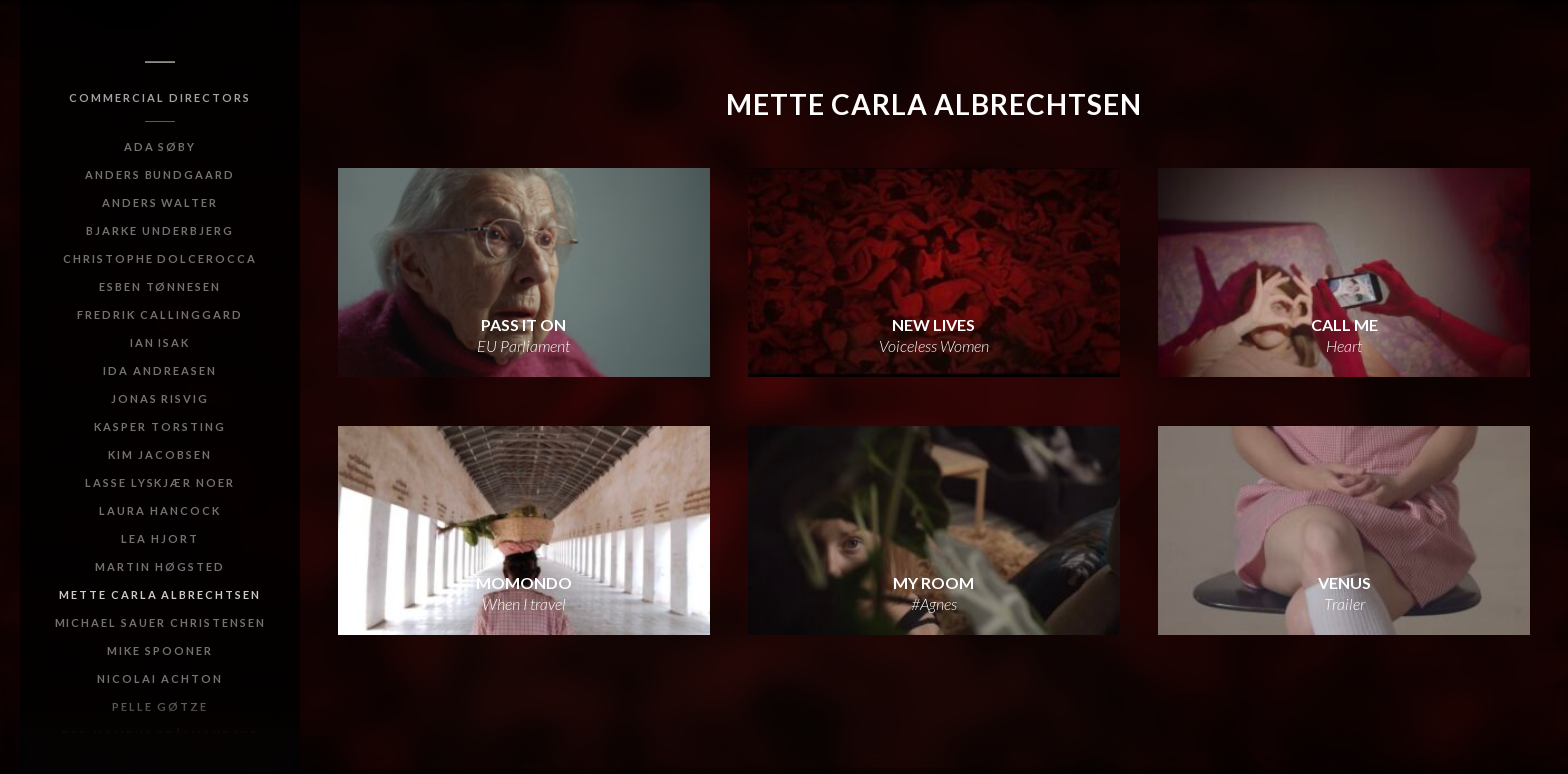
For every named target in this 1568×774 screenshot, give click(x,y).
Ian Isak (160, 342)
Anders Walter (160, 202)
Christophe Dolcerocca (160, 258)
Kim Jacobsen (160, 454)
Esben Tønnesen (160, 286)
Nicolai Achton (159, 678)
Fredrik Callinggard (159, 314)
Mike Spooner (160, 650)
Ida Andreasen (159, 370)
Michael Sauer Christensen (160, 622)
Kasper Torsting (159, 426)
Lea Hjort (160, 538)
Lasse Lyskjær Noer (160, 482)
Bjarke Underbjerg (159, 230)
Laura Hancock (159, 510)
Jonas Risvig (160, 398)
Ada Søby (160, 146)
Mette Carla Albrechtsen (160, 594)
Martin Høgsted (159, 566)
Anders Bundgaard (160, 174)
